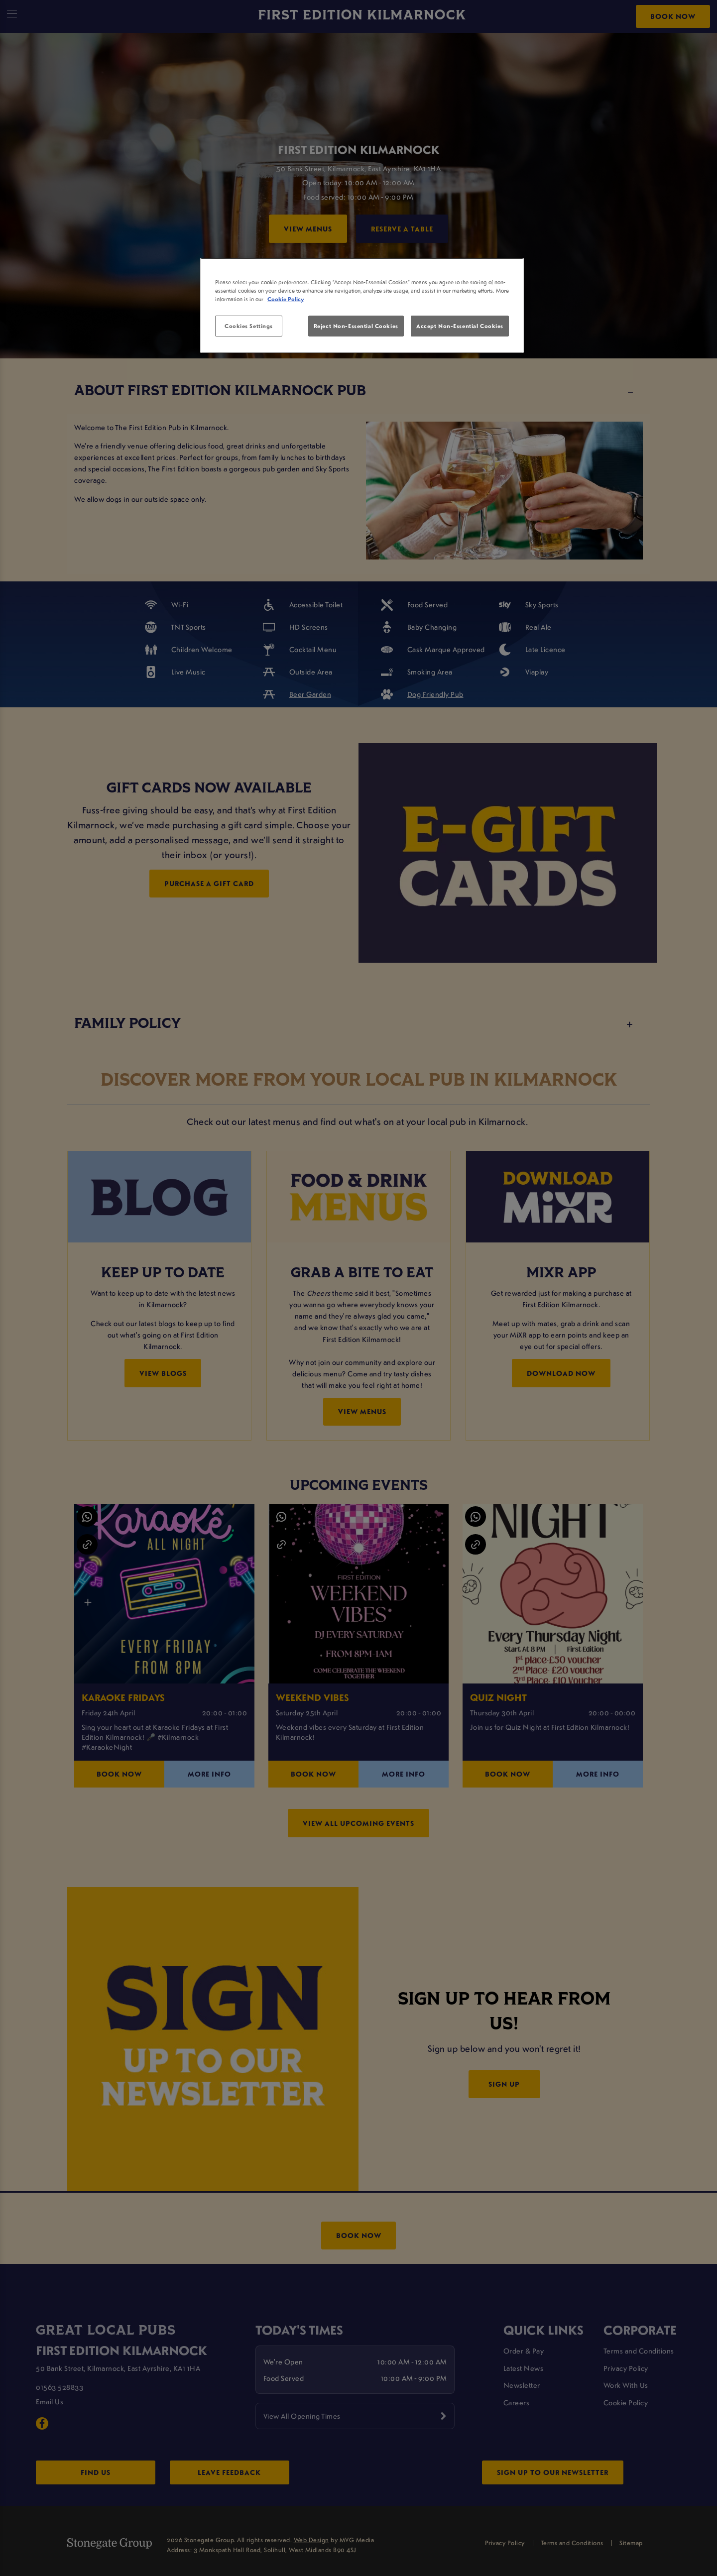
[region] (362, 305)
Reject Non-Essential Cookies (356, 326)
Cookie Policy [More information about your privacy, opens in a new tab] (285, 299)
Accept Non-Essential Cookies (459, 326)
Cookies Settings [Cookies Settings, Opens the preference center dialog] (249, 326)
